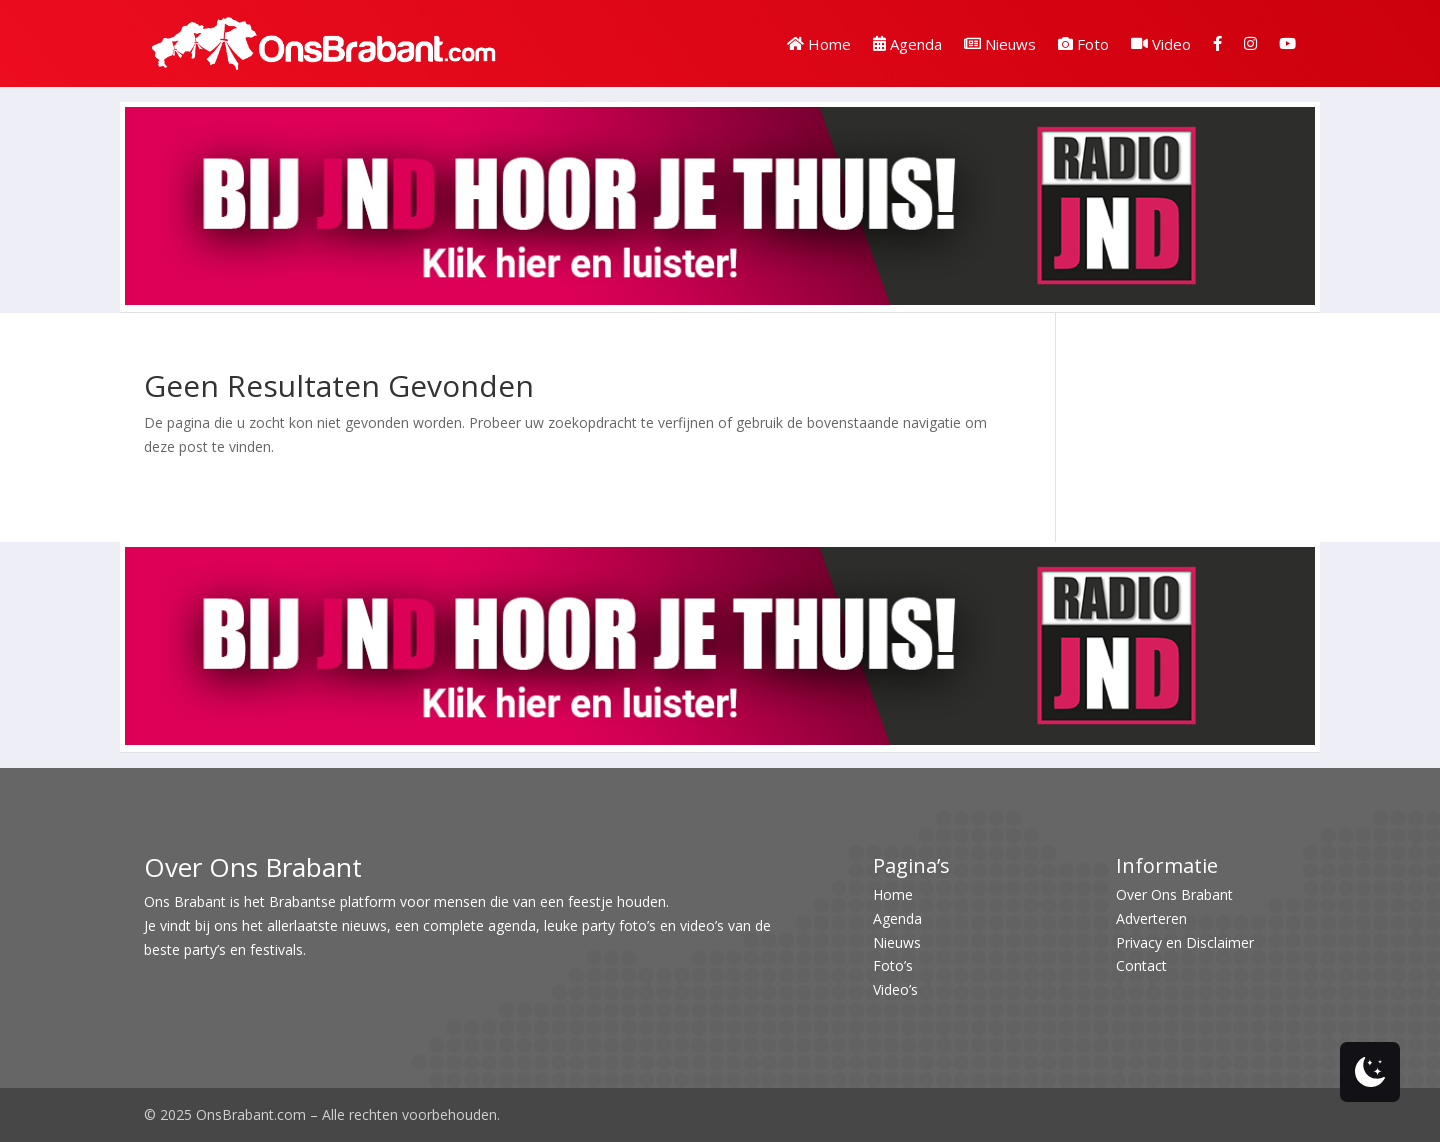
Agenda (907, 44)
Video (1161, 44)
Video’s (895, 989)
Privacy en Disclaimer (1185, 942)
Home (819, 44)
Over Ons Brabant (1174, 894)
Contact (1141, 965)
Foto (1083, 44)
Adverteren (1151, 918)
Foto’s (893, 965)
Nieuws (1000, 44)
